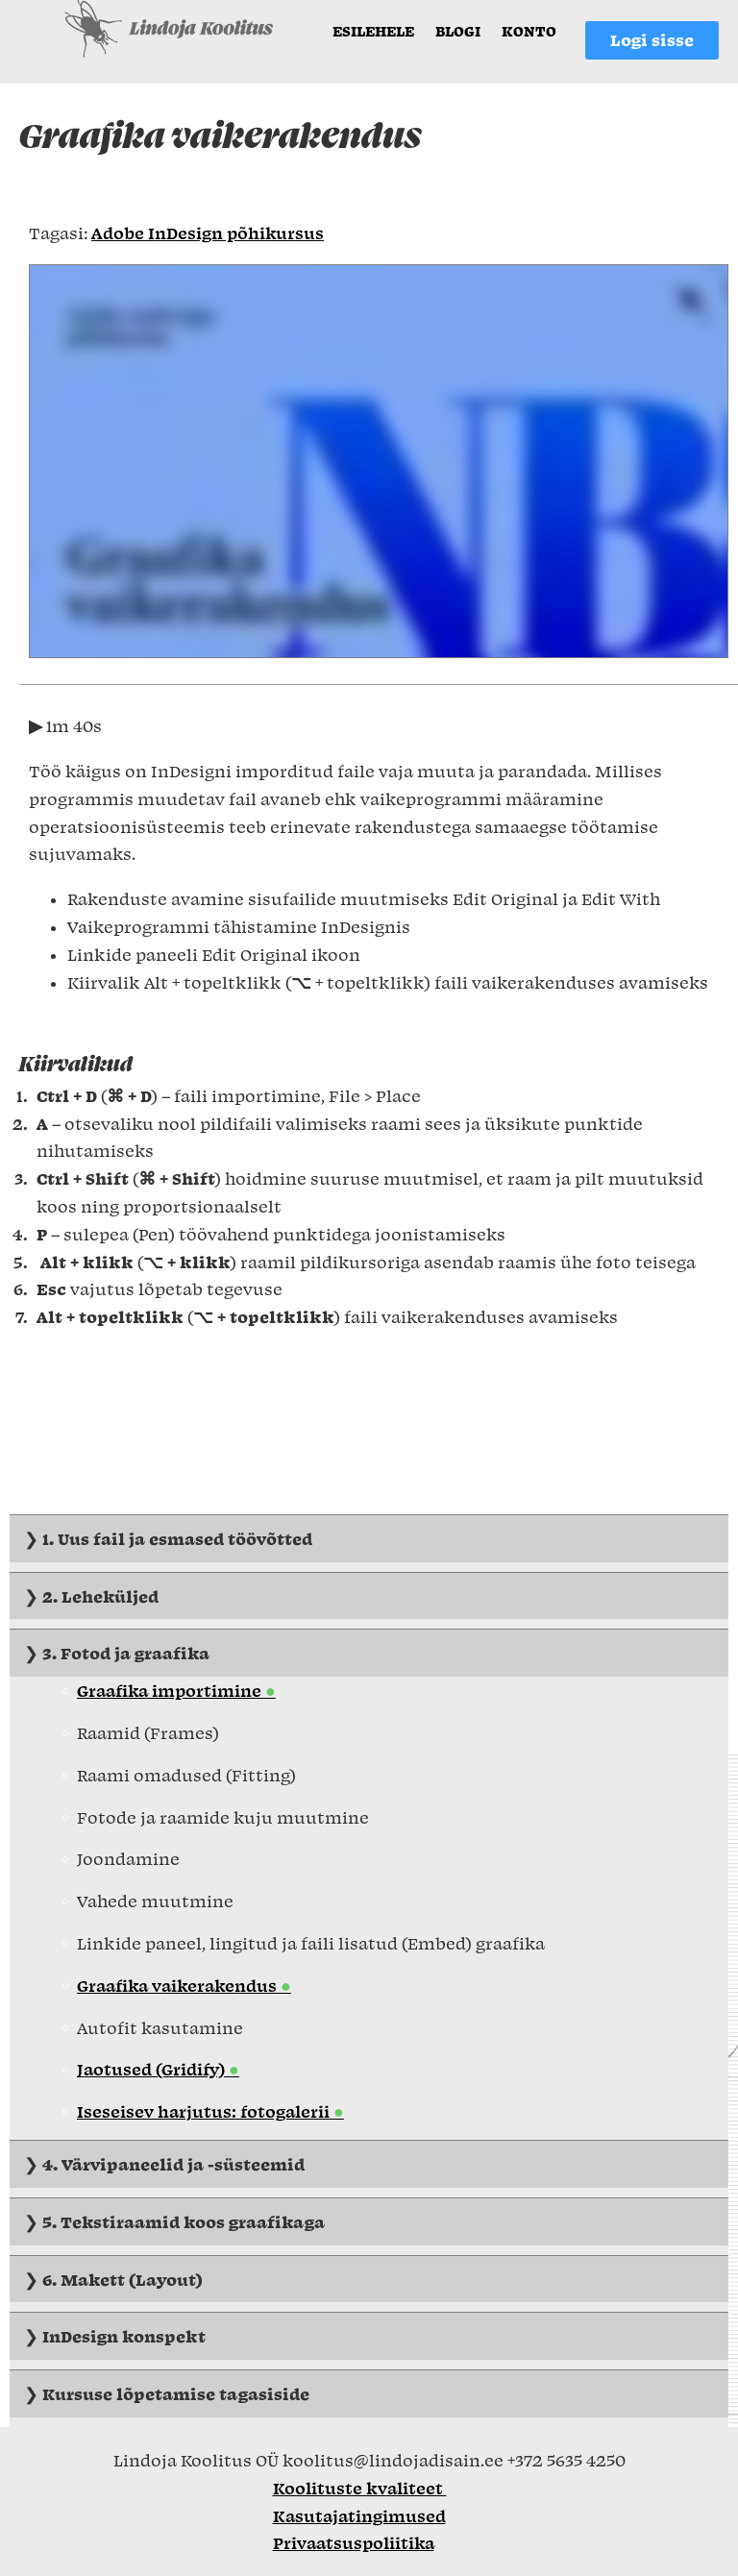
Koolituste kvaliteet (360, 2487)
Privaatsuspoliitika (353, 2542)
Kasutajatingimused (359, 2515)
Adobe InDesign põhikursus (207, 232)
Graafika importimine (171, 1690)
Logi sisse (652, 33)
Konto (529, 30)
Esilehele (373, 30)
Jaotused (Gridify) (153, 2068)
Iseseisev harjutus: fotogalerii (205, 2111)
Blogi (457, 30)
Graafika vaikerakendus (179, 1985)
